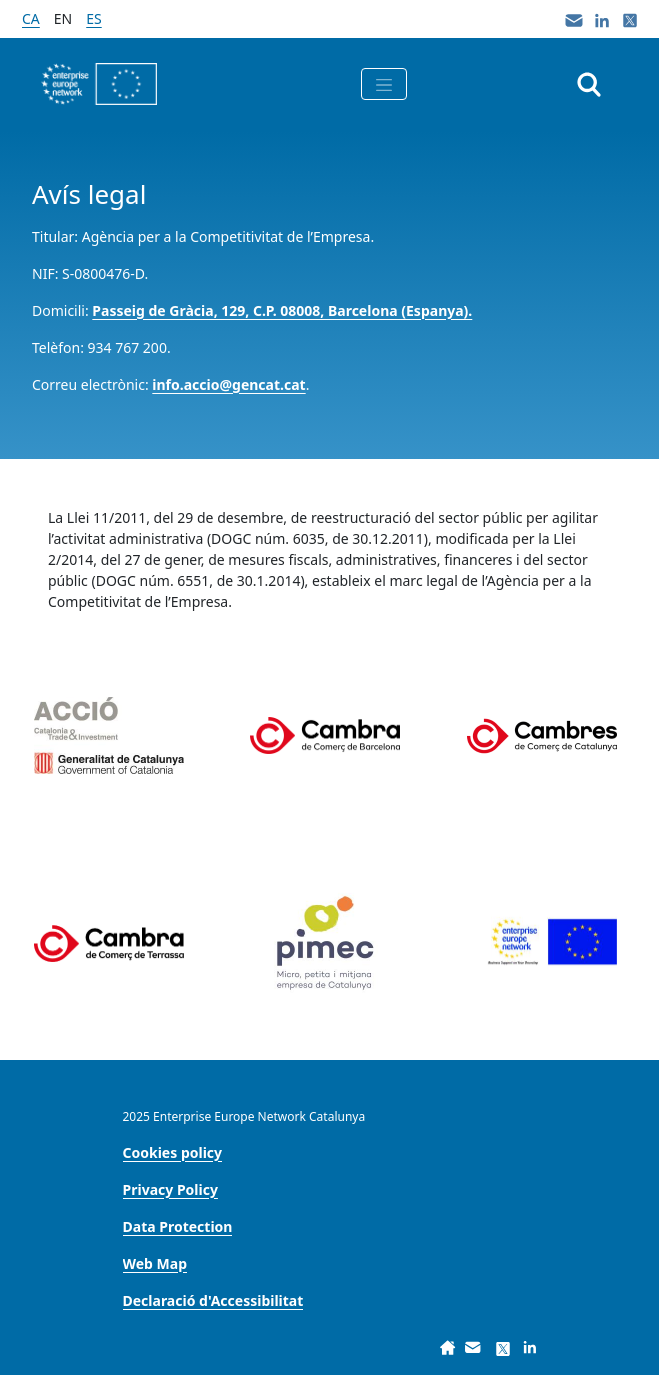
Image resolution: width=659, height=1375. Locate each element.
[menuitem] (173, 1152)
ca (31, 18)
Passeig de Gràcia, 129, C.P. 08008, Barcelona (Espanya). (282, 310)
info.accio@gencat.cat (228, 384)
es (93, 18)
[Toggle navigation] (384, 84)
